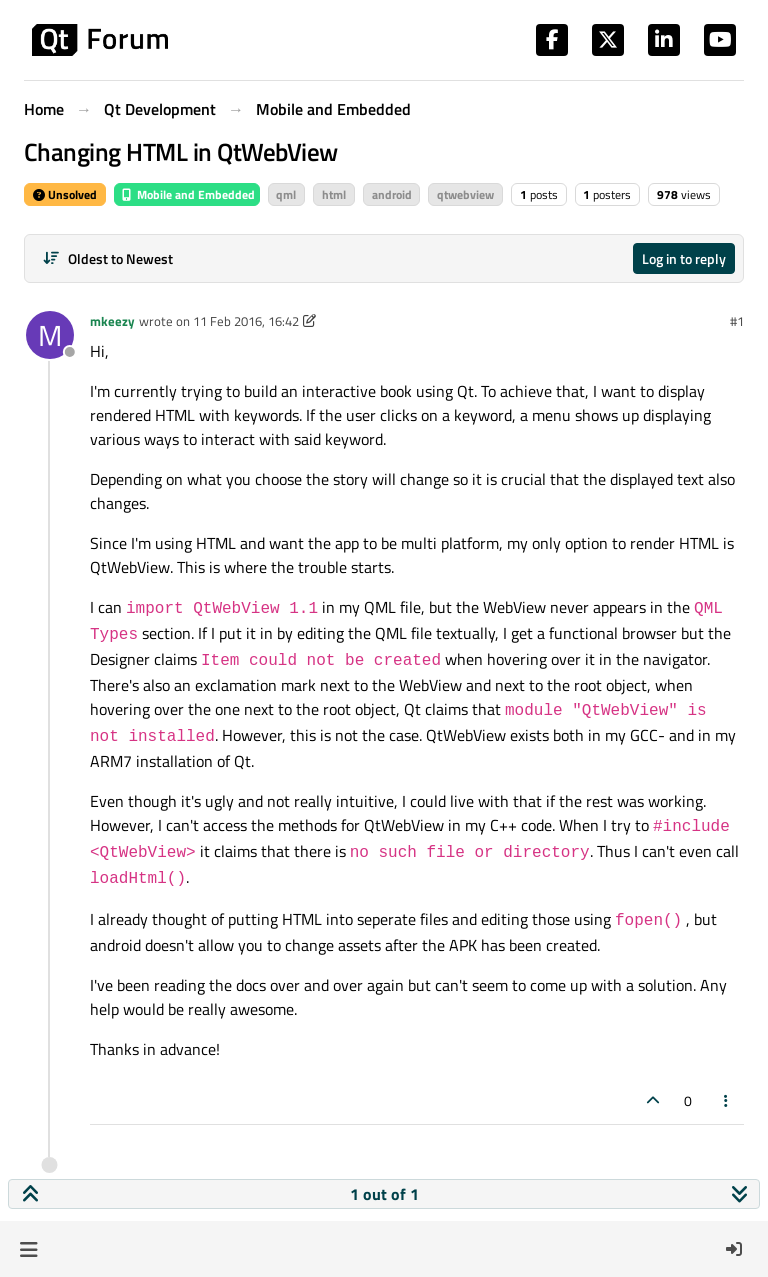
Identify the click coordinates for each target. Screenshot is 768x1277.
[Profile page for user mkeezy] (50, 335)
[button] (28, 1249)
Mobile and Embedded (187, 194)
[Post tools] (727, 1100)
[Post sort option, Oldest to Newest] (107, 258)
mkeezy (112, 321)
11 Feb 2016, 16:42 (246, 321)
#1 (737, 321)
